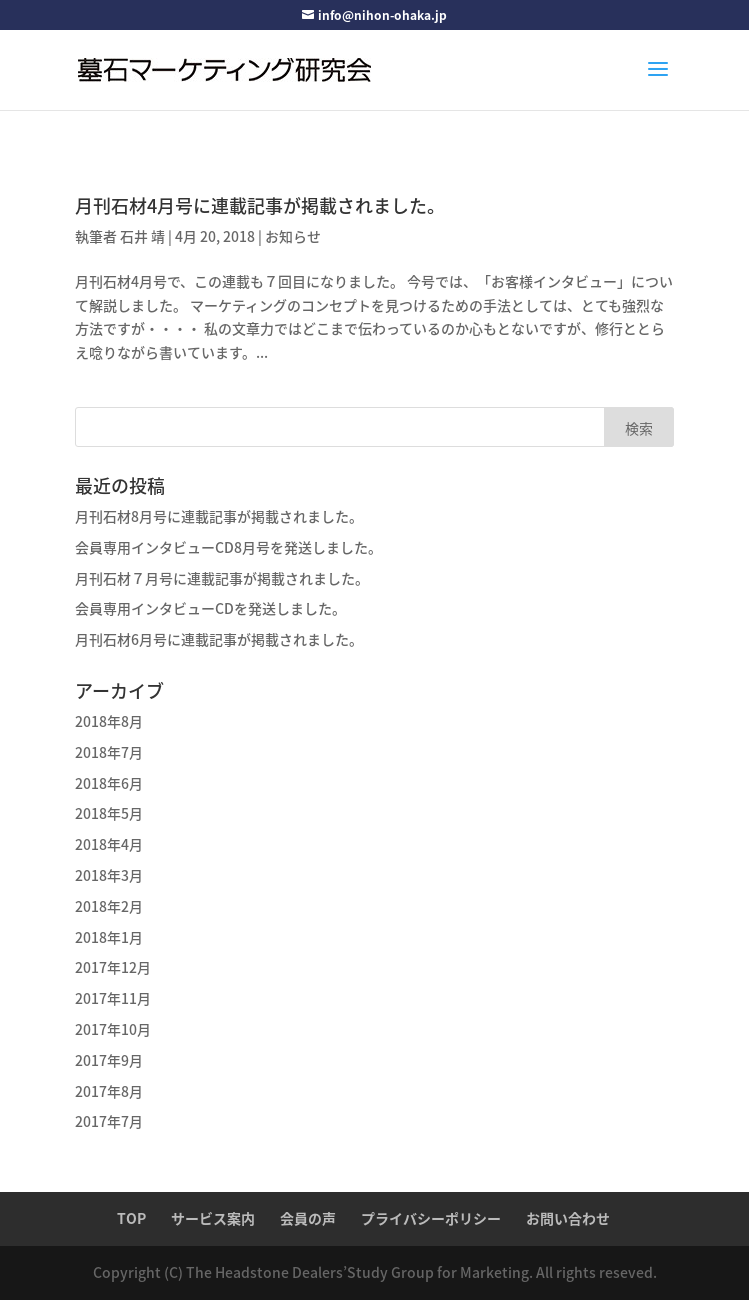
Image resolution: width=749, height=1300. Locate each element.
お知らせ (293, 236)
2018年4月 (109, 844)
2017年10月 (113, 1029)
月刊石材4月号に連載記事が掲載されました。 (260, 205)
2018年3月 (109, 875)
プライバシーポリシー (431, 1218)
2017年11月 (113, 998)
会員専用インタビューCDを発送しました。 (210, 608)
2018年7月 (109, 752)
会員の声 (308, 1218)
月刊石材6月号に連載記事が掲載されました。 (219, 639)
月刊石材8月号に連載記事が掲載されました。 (219, 516)
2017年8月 (109, 1091)
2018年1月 (109, 937)
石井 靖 (142, 236)
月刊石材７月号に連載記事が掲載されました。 (222, 578)
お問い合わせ (568, 1218)
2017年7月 (109, 1121)
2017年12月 (113, 967)
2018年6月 (109, 783)
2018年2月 (109, 906)
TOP (131, 1218)
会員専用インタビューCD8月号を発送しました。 (228, 547)
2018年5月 (109, 813)
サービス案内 (213, 1218)
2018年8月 (109, 721)
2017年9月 (109, 1060)
